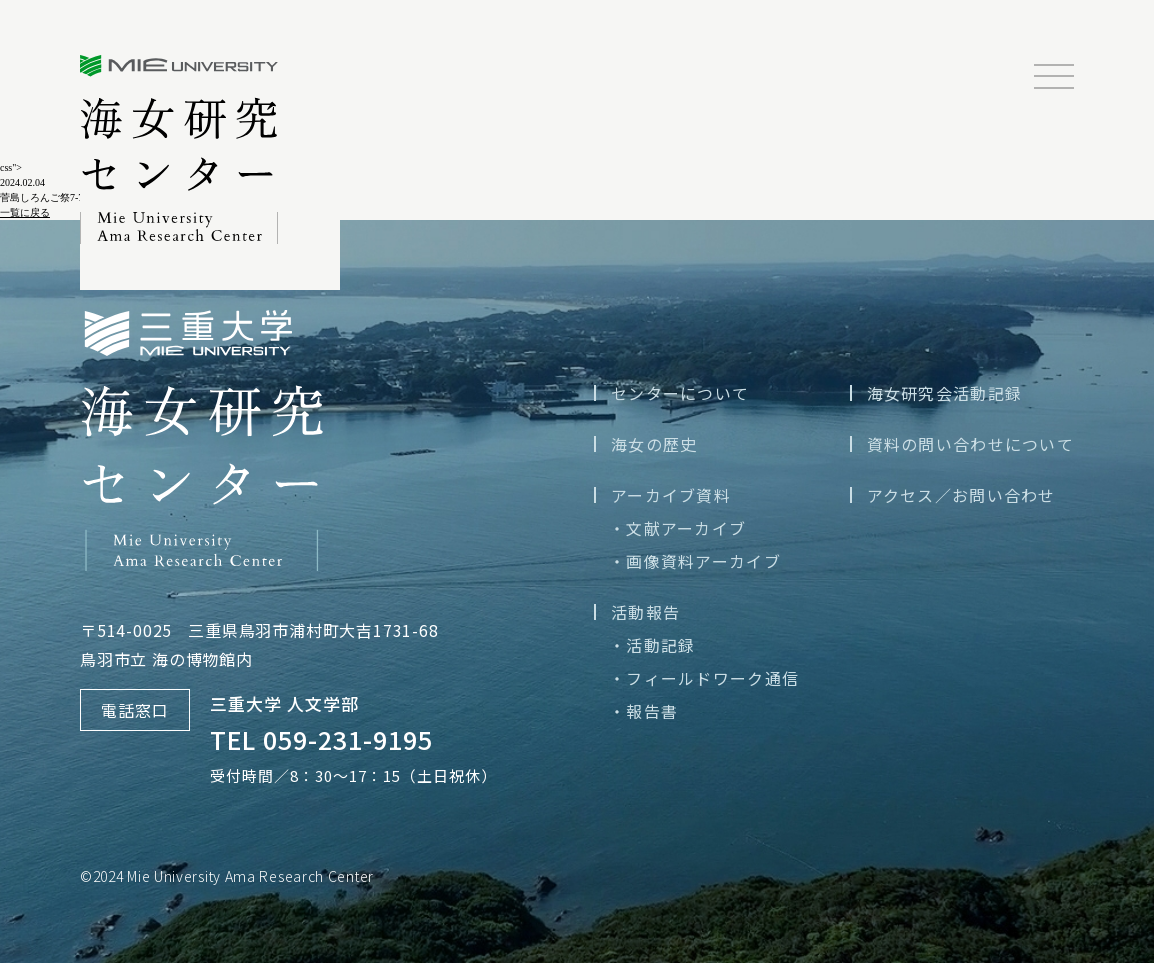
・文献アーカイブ (677, 528)
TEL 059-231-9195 (321, 739)
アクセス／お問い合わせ (961, 495)
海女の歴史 (654, 444)
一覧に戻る (25, 212)
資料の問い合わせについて (970, 444)
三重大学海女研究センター (179, 149)
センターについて (680, 393)
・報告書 (643, 711)
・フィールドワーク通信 (704, 678)
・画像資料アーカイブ (695, 561)
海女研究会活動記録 (945, 393)
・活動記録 (652, 645)
